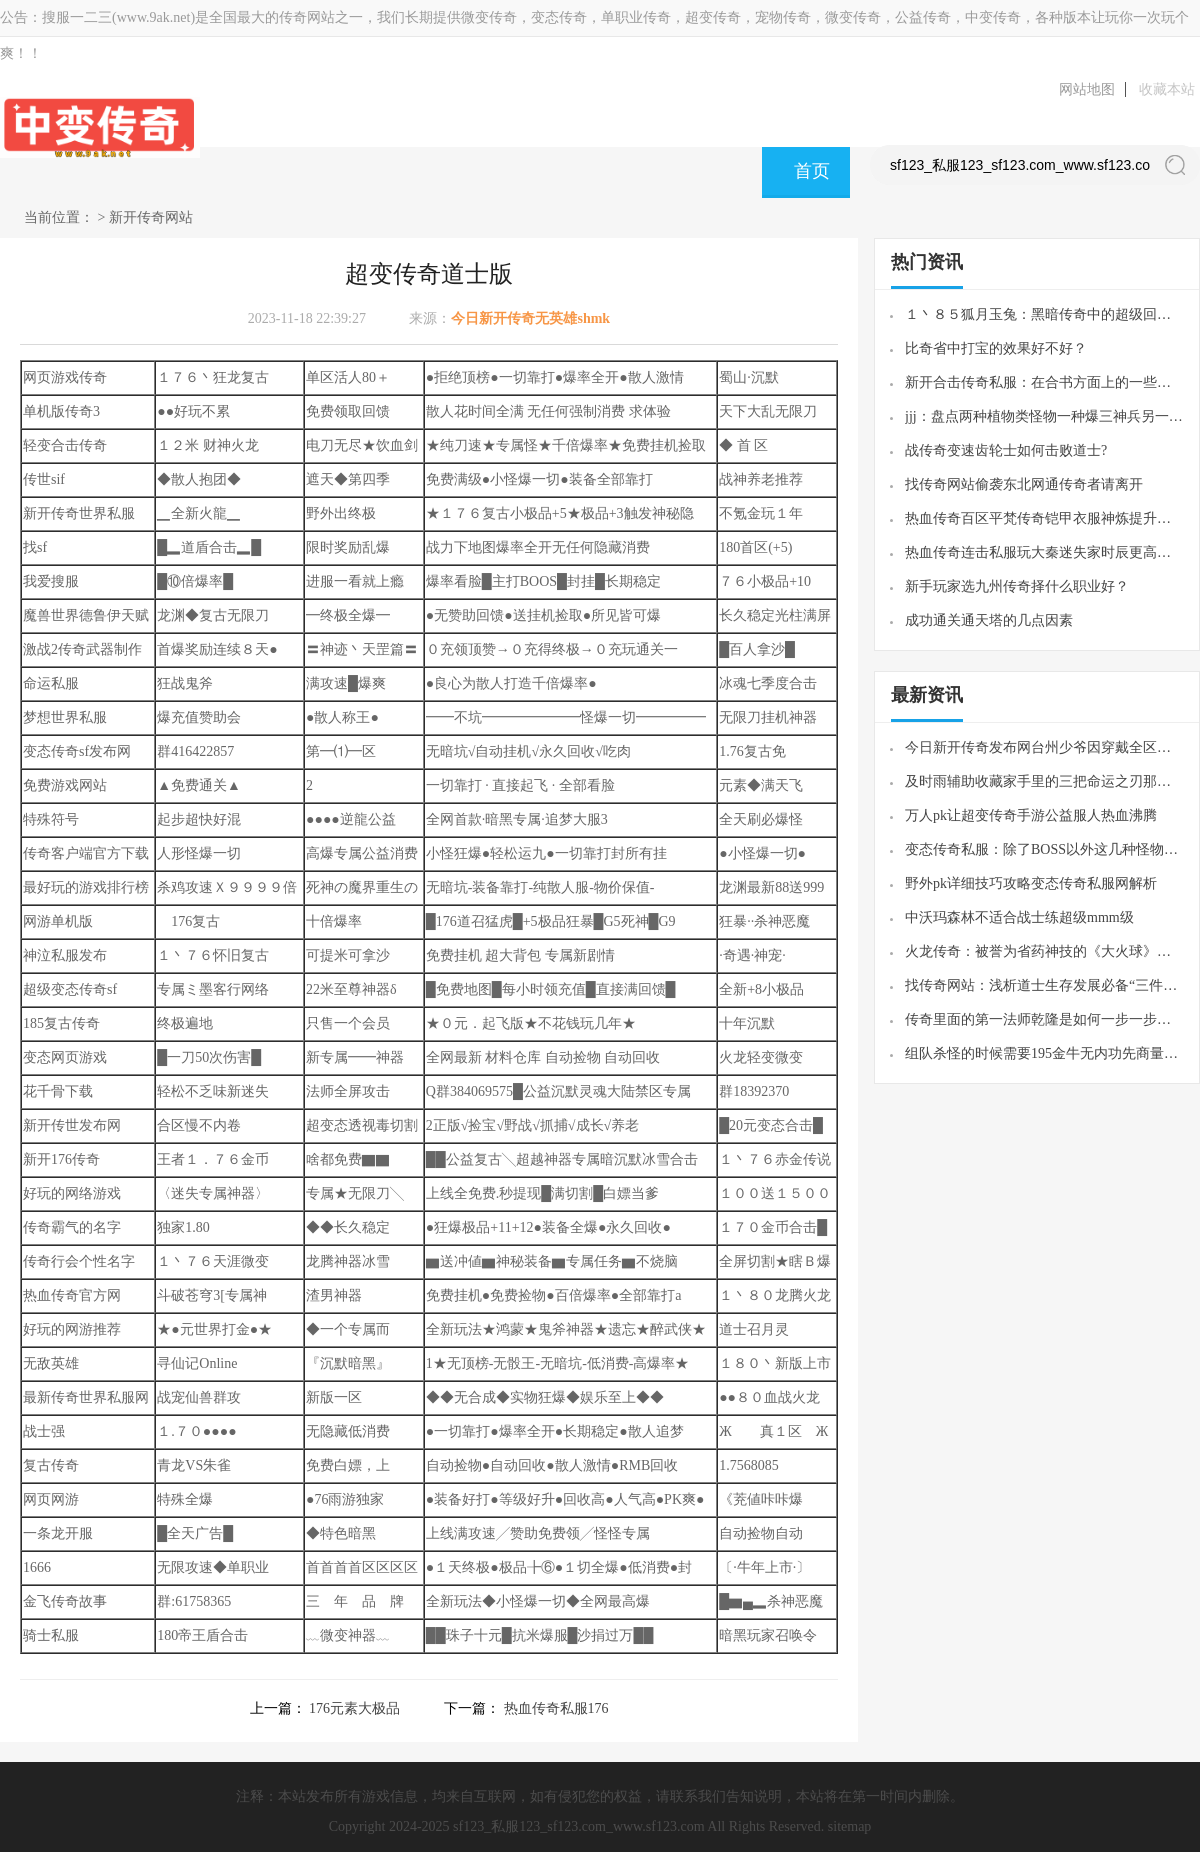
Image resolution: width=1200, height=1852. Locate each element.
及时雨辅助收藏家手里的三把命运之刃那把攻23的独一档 (1044, 781)
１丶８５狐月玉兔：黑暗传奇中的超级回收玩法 (1044, 314)
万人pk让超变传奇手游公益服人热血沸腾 (1031, 815)
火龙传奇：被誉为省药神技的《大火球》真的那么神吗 (1044, 951)
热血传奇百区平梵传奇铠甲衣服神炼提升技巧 (1044, 518)
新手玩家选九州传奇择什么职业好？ (1017, 586)
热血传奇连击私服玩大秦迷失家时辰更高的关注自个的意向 (1044, 552)
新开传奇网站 (151, 217)
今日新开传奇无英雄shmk (530, 318)
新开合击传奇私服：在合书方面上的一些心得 (1044, 382)
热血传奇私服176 (556, 1708)
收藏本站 (1167, 89)
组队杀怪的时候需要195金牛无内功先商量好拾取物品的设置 (1044, 1053)
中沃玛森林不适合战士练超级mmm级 (1019, 917)
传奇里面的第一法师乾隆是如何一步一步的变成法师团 (1044, 1019)
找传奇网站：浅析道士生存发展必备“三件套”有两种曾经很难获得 (1044, 985)
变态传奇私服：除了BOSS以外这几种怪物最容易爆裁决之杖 (1044, 849)
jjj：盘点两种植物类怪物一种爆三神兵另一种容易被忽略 (1044, 416)
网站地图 (1087, 89)
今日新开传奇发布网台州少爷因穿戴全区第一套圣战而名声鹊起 (1044, 747)
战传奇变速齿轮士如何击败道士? (1006, 450)
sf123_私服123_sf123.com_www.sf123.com (578, 1826)
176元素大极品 (354, 1708)
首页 (812, 171)
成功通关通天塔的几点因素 (989, 620)
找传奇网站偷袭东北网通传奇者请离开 (1024, 484)
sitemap (850, 1826)
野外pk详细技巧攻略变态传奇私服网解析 (1031, 883)
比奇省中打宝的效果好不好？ (996, 348)
